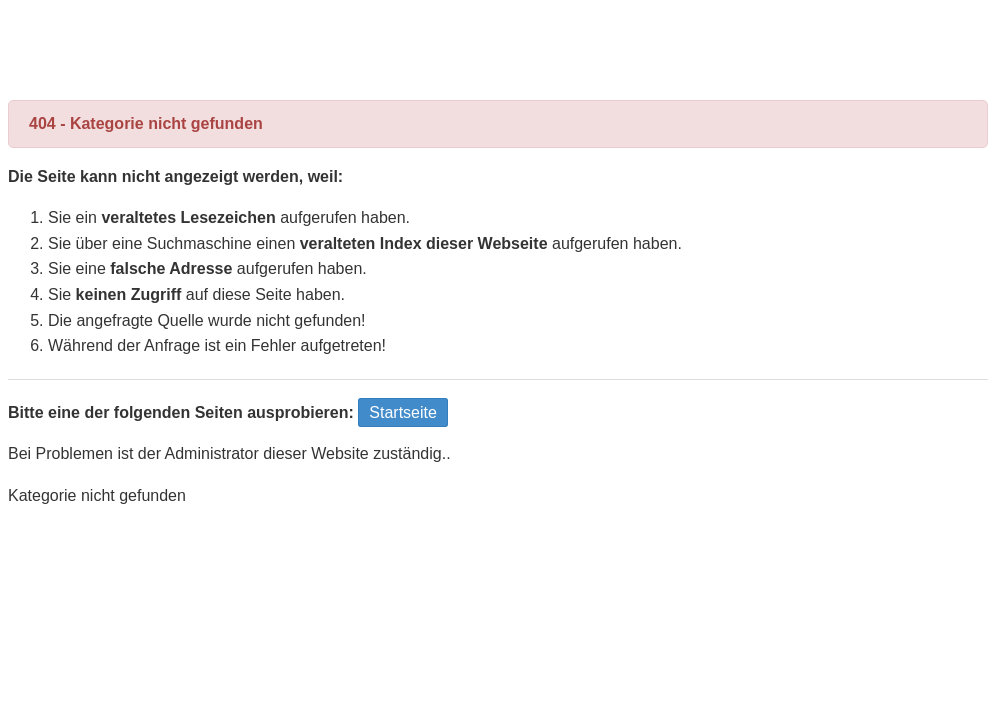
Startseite (403, 412)
